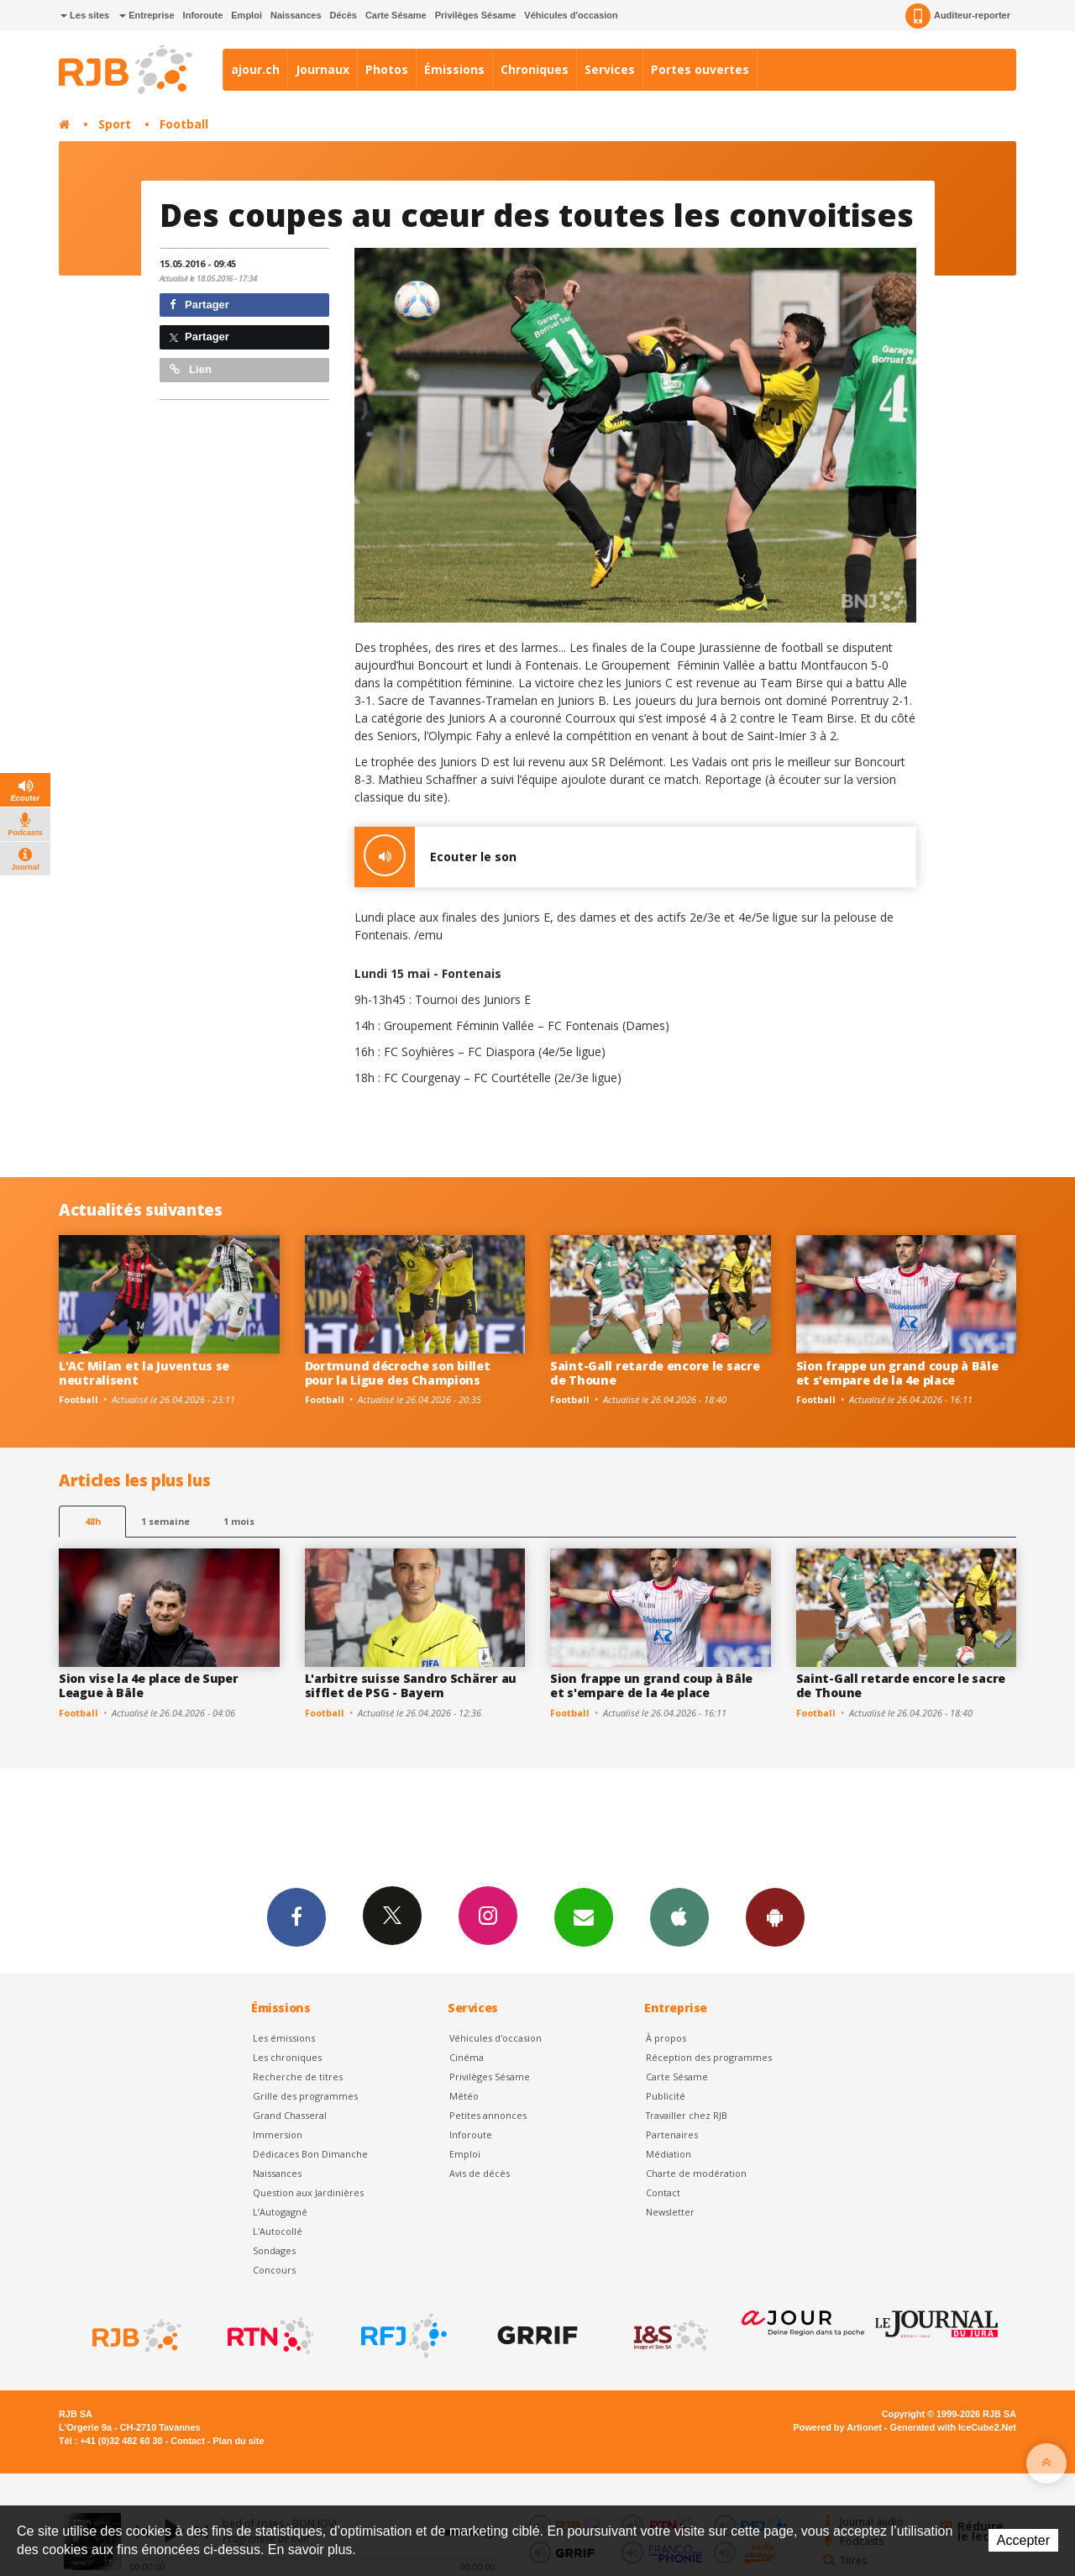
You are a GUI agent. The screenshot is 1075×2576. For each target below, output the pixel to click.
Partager (199, 304)
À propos (666, 2037)
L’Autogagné (280, 2211)
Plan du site (238, 2441)
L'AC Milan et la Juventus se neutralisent (144, 1373)
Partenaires (672, 2134)
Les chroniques (287, 2057)
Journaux (322, 69)
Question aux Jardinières (308, 2192)
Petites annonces (488, 2115)
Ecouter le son (435, 857)
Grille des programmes (305, 2095)
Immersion (277, 2134)
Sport (114, 124)
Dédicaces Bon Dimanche (310, 2153)
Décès (343, 15)
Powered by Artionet (838, 2427)
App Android (775, 1916)
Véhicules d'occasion (570, 15)
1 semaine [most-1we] (165, 1521)
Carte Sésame (396, 15)
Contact (663, 2192)
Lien (191, 369)
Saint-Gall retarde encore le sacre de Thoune (654, 1373)
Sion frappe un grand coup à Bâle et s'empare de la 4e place (897, 1373)
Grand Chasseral (290, 2115)
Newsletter (670, 2211)
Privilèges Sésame (476, 15)
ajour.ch (255, 69)
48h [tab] (93, 1521)
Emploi (246, 15)
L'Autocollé (277, 2231)
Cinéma (466, 2057)
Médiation (668, 2153)
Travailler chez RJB (686, 2115)
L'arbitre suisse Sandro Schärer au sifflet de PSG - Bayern (411, 1685)
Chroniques (535, 69)
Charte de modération (696, 2173)
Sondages (274, 2250)
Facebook (296, 1916)
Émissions (454, 69)
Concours (274, 2269)
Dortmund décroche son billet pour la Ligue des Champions (397, 1373)
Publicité (665, 2095)
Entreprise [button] (146, 15)
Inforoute (203, 15)
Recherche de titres (298, 2076)
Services (610, 69)
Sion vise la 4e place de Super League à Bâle (149, 1685)
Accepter (1023, 2540)
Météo (464, 2095)
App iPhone (679, 1916)
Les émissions (284, 2037)
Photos (386, 69)
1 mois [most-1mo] (238, 1521)
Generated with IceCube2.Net (953, 2427)
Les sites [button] (84, 15)
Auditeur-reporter (957, 16)
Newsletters (583, 1916)
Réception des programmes (709, 2057)
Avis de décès (479, 2173)
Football (184, 124)
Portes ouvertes (700, 69)
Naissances (296, 15)
